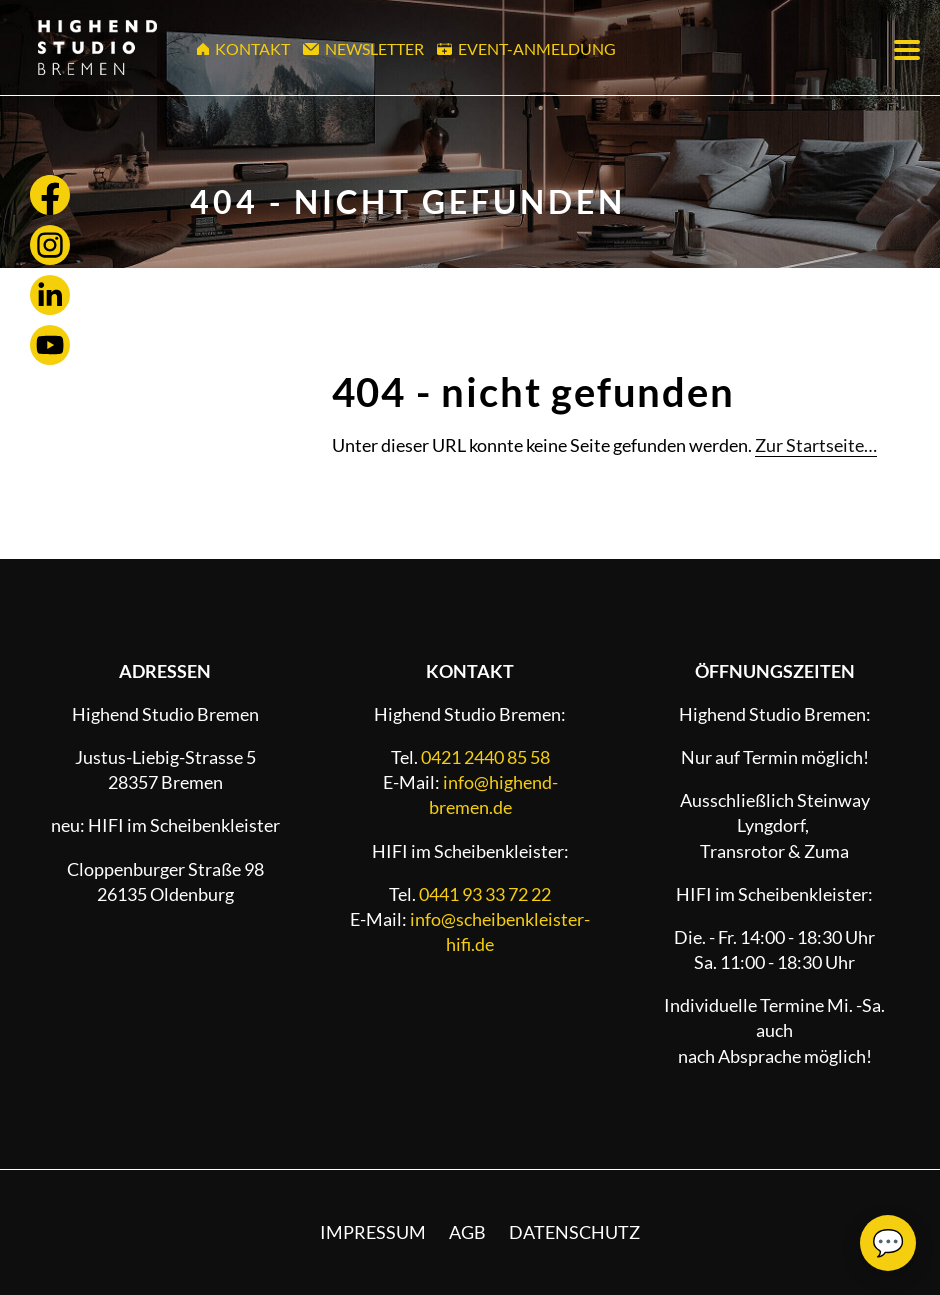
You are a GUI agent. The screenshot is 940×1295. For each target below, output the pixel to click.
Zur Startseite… (816, 445)
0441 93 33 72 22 (485, 894)
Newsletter (364, 48)
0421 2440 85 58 (485, 757)
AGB (467, 1232)
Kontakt (244, 48)
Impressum (373, 1232)
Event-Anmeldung (527, 48)
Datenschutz (574, 1232)
